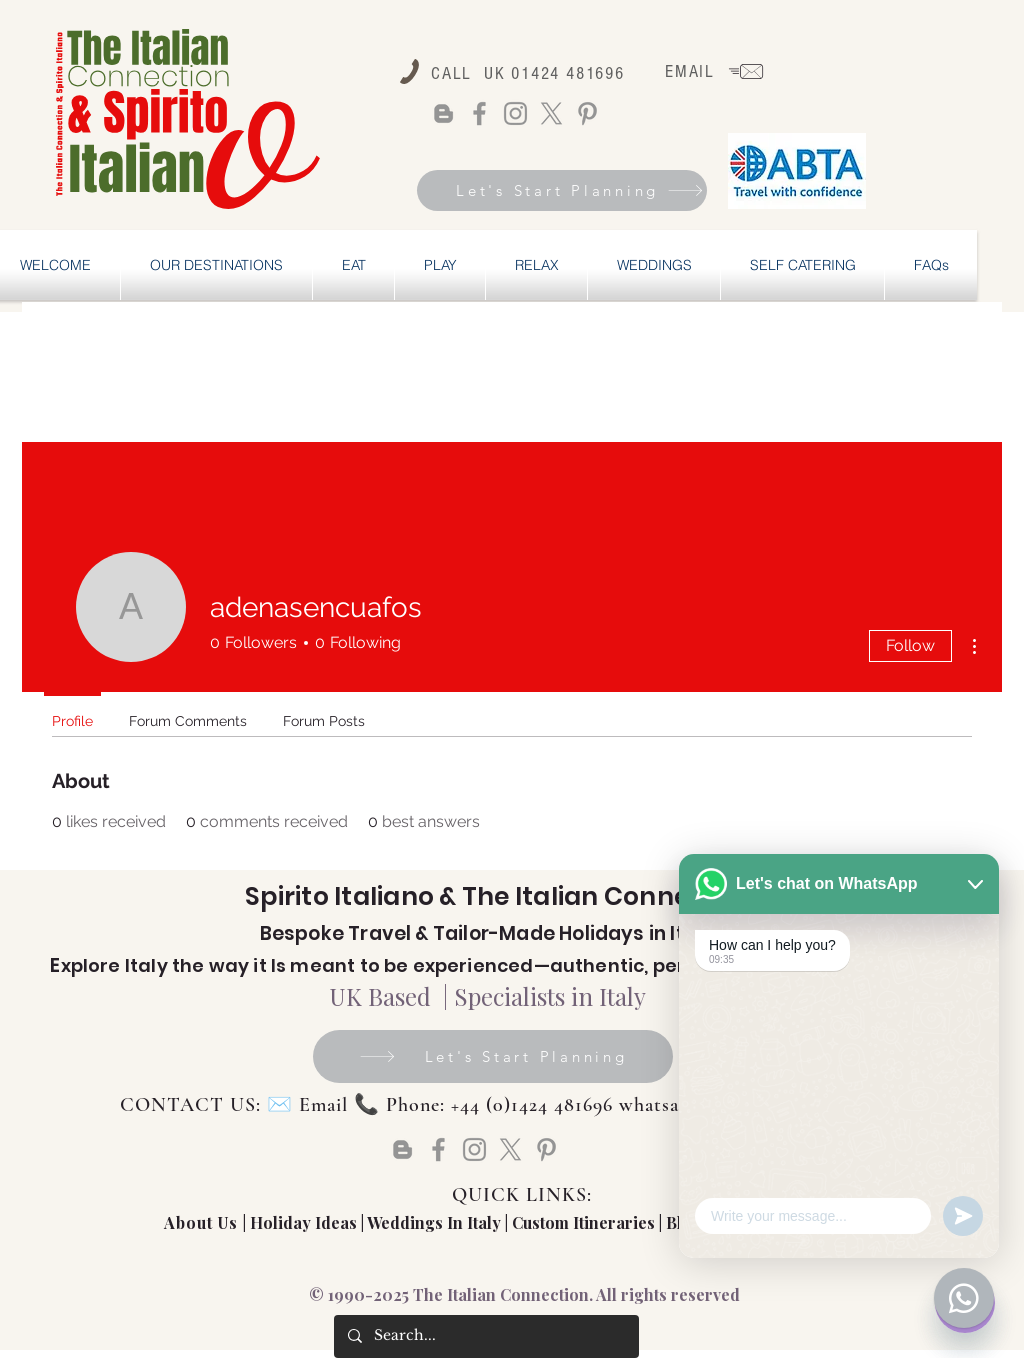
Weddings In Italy (436, 1222)
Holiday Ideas (305, 1222)
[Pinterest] (587, 113)
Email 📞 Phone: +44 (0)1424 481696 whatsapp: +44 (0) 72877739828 (593, 1105)
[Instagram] (515, 113)
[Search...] (485, 1336)
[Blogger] (443, 113)
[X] (551, 113)
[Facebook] (479, 113)
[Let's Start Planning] (562, 190)
